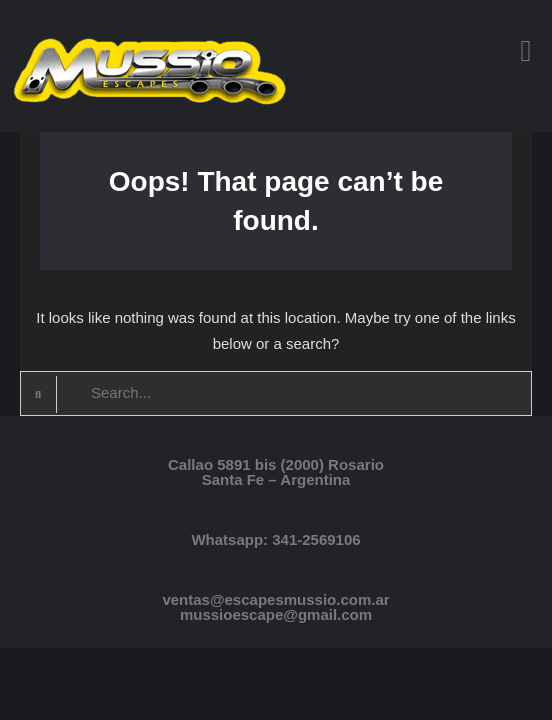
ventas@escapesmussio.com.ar (275, 599)
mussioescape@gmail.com (276, 614)
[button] (526, 50)
